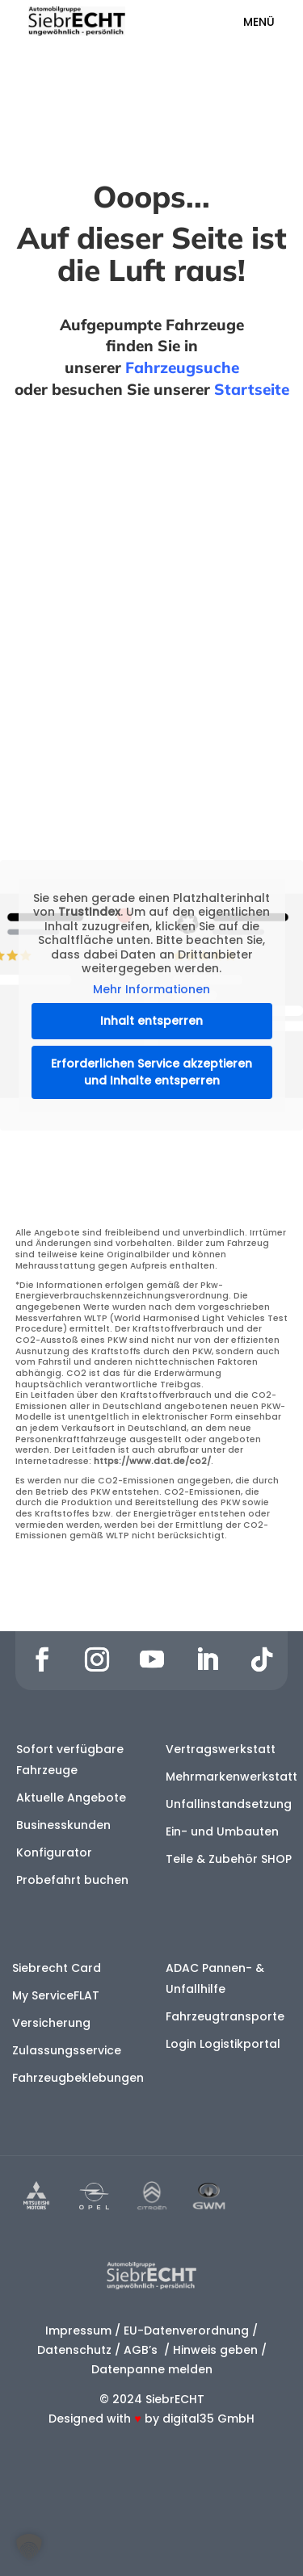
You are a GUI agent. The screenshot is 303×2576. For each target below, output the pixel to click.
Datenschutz (74, 2350)
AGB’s (142, 2350)
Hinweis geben (215, 2350)
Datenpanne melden (152, 2369)
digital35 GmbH (208, 2418)
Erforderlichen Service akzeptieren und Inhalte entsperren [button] (151, 1072)
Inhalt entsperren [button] (151, 1021)
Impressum (78, 2330)
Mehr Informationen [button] (151, 990)
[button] (29, 2547)
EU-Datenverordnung (186, 2330)
